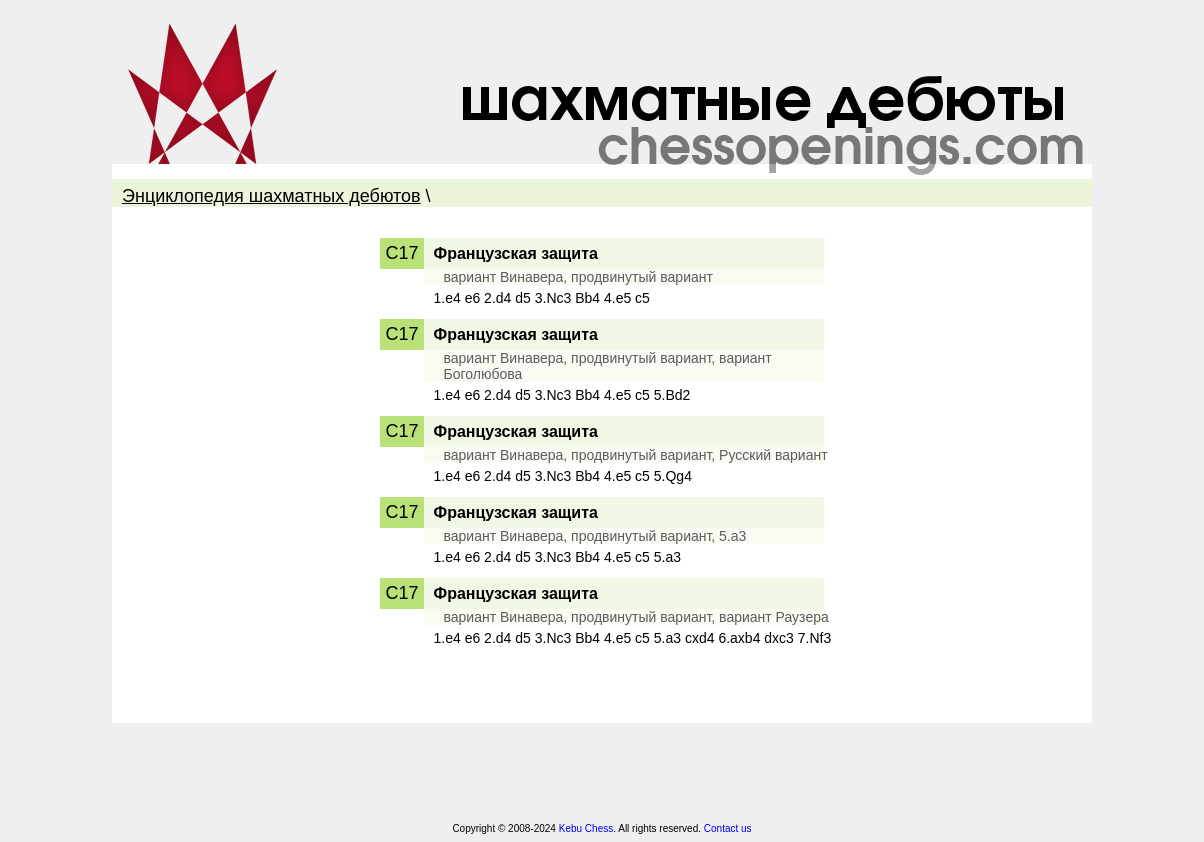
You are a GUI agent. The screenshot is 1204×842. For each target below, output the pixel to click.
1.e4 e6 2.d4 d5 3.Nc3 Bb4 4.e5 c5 (542, 298)
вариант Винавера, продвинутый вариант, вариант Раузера (636, 617)
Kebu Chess (586, 828)
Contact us (728, 828)
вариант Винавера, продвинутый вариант (578, 277)
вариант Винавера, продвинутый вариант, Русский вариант (636, 455)
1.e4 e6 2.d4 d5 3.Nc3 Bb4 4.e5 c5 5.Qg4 (563, 476)
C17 (401, 253)
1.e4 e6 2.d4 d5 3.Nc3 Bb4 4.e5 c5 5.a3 (558, 557)
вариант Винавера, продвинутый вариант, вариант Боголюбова (608, 366)
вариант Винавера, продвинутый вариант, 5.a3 (595, 536)
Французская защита (516, 253)
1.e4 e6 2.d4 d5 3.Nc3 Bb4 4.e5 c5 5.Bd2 (562, 395)
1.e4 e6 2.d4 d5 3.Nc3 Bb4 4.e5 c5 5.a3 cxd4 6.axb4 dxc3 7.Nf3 (633, 638)
